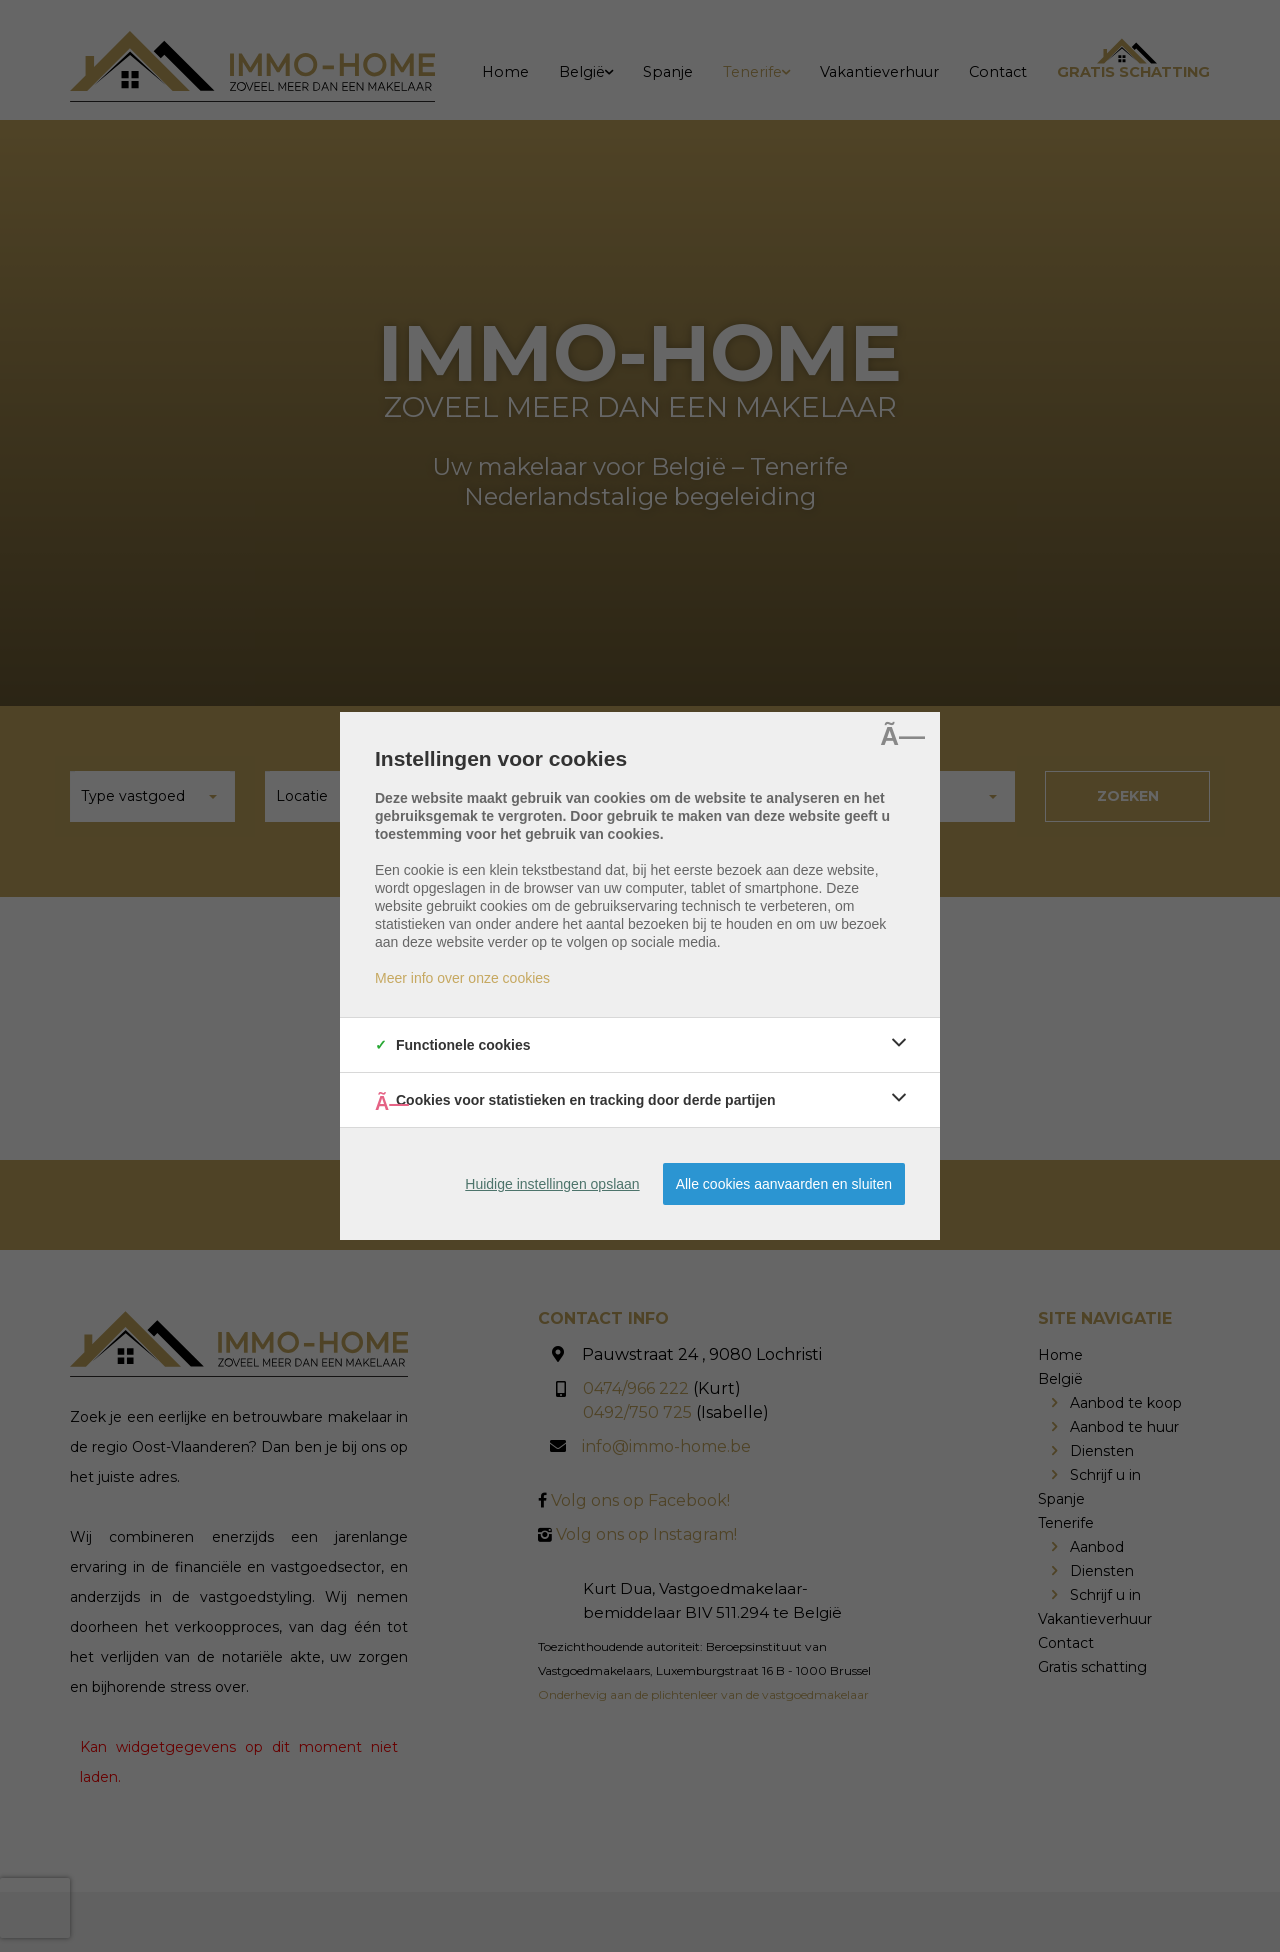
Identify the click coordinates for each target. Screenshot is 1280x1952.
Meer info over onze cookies (462, 978)
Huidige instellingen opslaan (552, 1184)
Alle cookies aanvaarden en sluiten (784, 1184)
